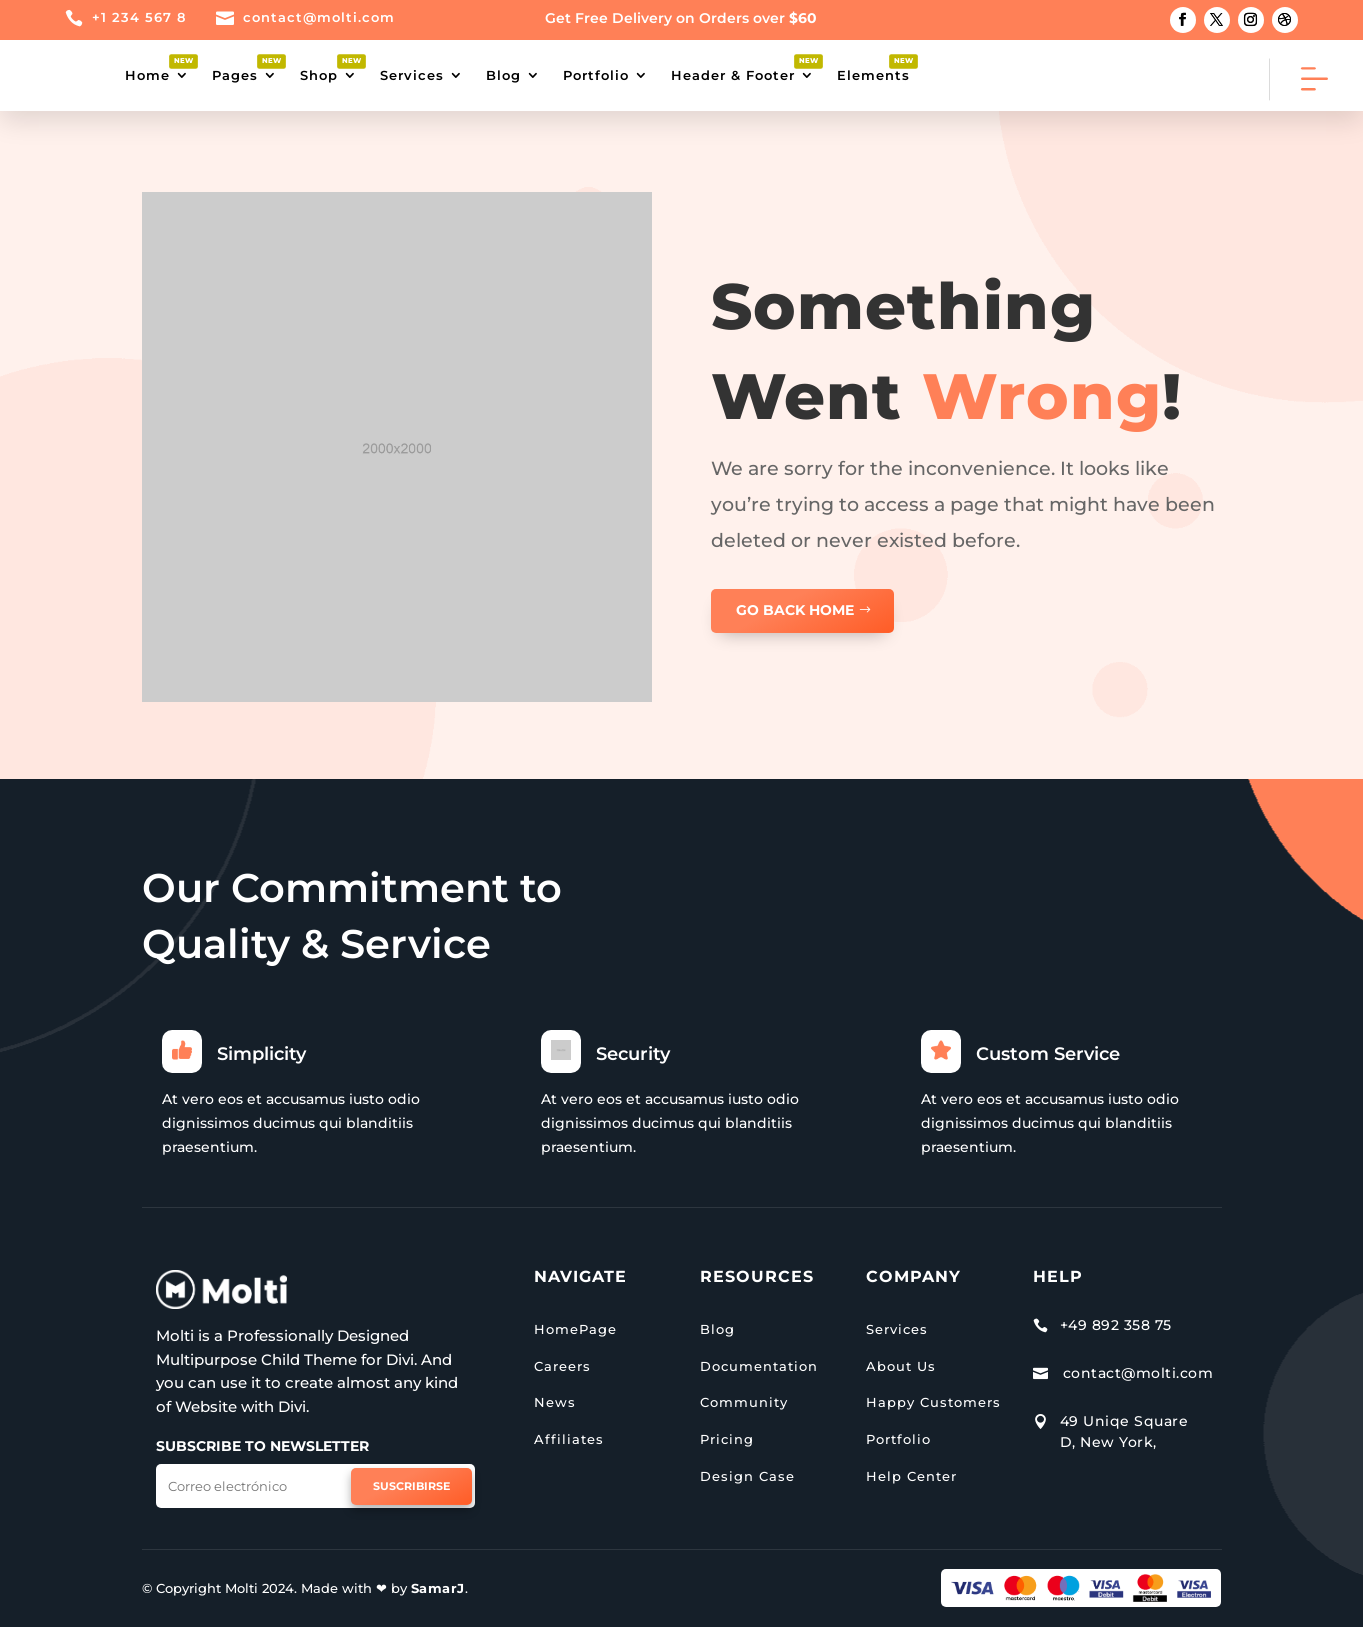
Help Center (911, 1476)
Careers (562, 1366)
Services (412, 75)
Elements (873, 75)
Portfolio (596, 75)
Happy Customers (933, 1402)
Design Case (747, 1476)
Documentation (759, 1366)
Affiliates (569, 1439)
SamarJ (438, 1588)
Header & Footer (733, 75)
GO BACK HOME (795, 610)
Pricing (727, 1439)
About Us (901, 1366)
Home (147, 75)
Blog (503, 75)
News (555, 1402)
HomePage (575, 1329)
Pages (235, 75)
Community (744, 1402)
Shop (319, 75)
